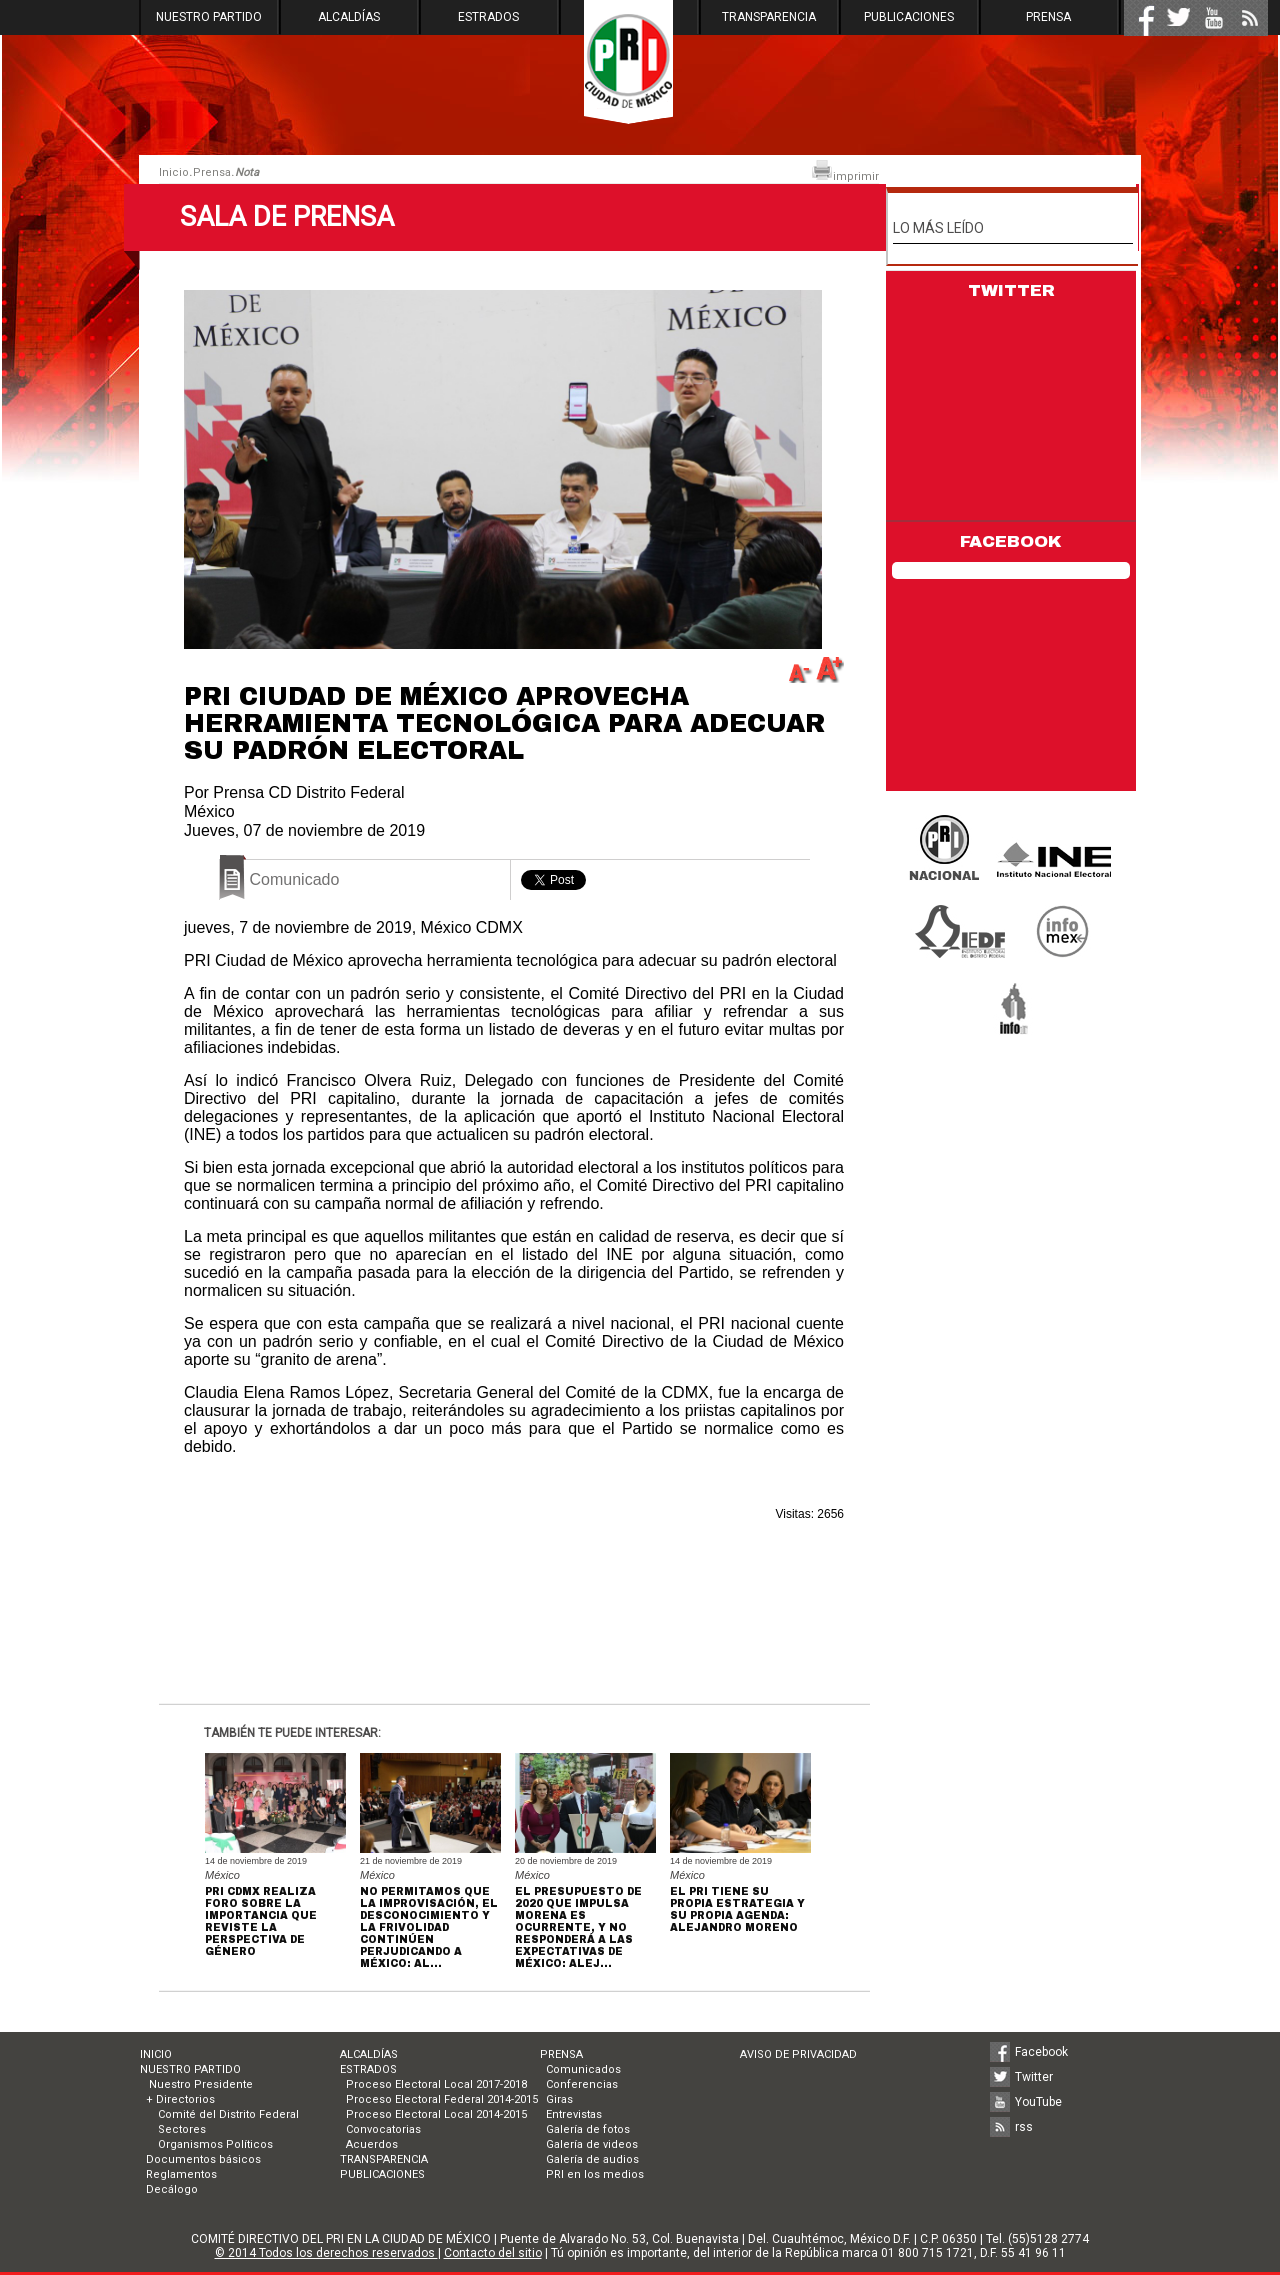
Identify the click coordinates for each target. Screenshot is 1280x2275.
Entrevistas (574, 2114)
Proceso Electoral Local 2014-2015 (436, 2114)
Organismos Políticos (215, 2144)
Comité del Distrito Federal (228, 2114)
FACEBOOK (1011, 541)
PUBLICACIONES (909, 17)
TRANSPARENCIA (769, 17)
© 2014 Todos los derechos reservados (326, 2253)
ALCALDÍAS (349, 17)
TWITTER (1011, 290)
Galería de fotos (588, 2129)
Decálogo (172, 2189)
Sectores (182, 2129)
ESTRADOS (488, 17)
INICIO (156, 2054)
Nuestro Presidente (199, 2084)
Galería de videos (592, 2144)
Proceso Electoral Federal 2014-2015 (442, 2099)
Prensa (212, 172)
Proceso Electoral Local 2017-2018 (436, 2084)
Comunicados (583, 2069)
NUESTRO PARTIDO (209, 17)
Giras (559, 2099)
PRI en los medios (595, 2174)
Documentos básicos (203, 2159)
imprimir (845, 171)
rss (1024, 2127)
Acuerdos (372, 2144)
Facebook (1041, 2052)
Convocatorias (383, 2129)
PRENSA (1048, 17)
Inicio (174, 172)
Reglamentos (181, 2174)
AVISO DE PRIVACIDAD (798, 2054)
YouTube (1038, 2102)
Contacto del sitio (493, 2253)
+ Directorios (180, 2099)
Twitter (1034, 2077)
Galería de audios (592, 2159)
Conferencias (582, 2084)
